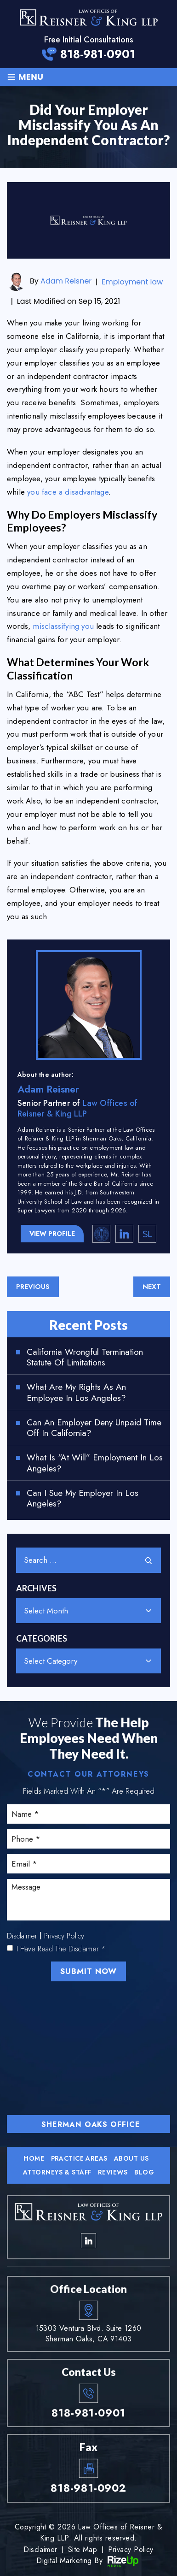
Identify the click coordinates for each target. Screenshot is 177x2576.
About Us (131, 2158)
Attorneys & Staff (57, 2172)
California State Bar (101, 1233)
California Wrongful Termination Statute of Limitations (85, 1358)
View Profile (52, 1233)
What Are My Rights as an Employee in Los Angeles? (76, 1393)
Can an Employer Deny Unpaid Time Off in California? (94, 1428)
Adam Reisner (65, 281)
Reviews (113, 2172)
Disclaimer (22, 1936)
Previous (33, 1287)
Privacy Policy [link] (131, 2549)
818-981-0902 (88, 2488)
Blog (144, 2172)
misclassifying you (63, 626)
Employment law (132, 282)
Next (152, 1287)
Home (33, 2158)
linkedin (124, 1233)
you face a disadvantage (67, 491)
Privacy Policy (64, 1936)
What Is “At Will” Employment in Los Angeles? (95, 1463)
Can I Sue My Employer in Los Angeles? (82, 1499)
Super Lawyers (147, 1233)
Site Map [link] (82, 2549)
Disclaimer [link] (40, 2549)
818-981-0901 (98, 54)
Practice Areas (79, 2158)
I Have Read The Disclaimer (61, 1949)
